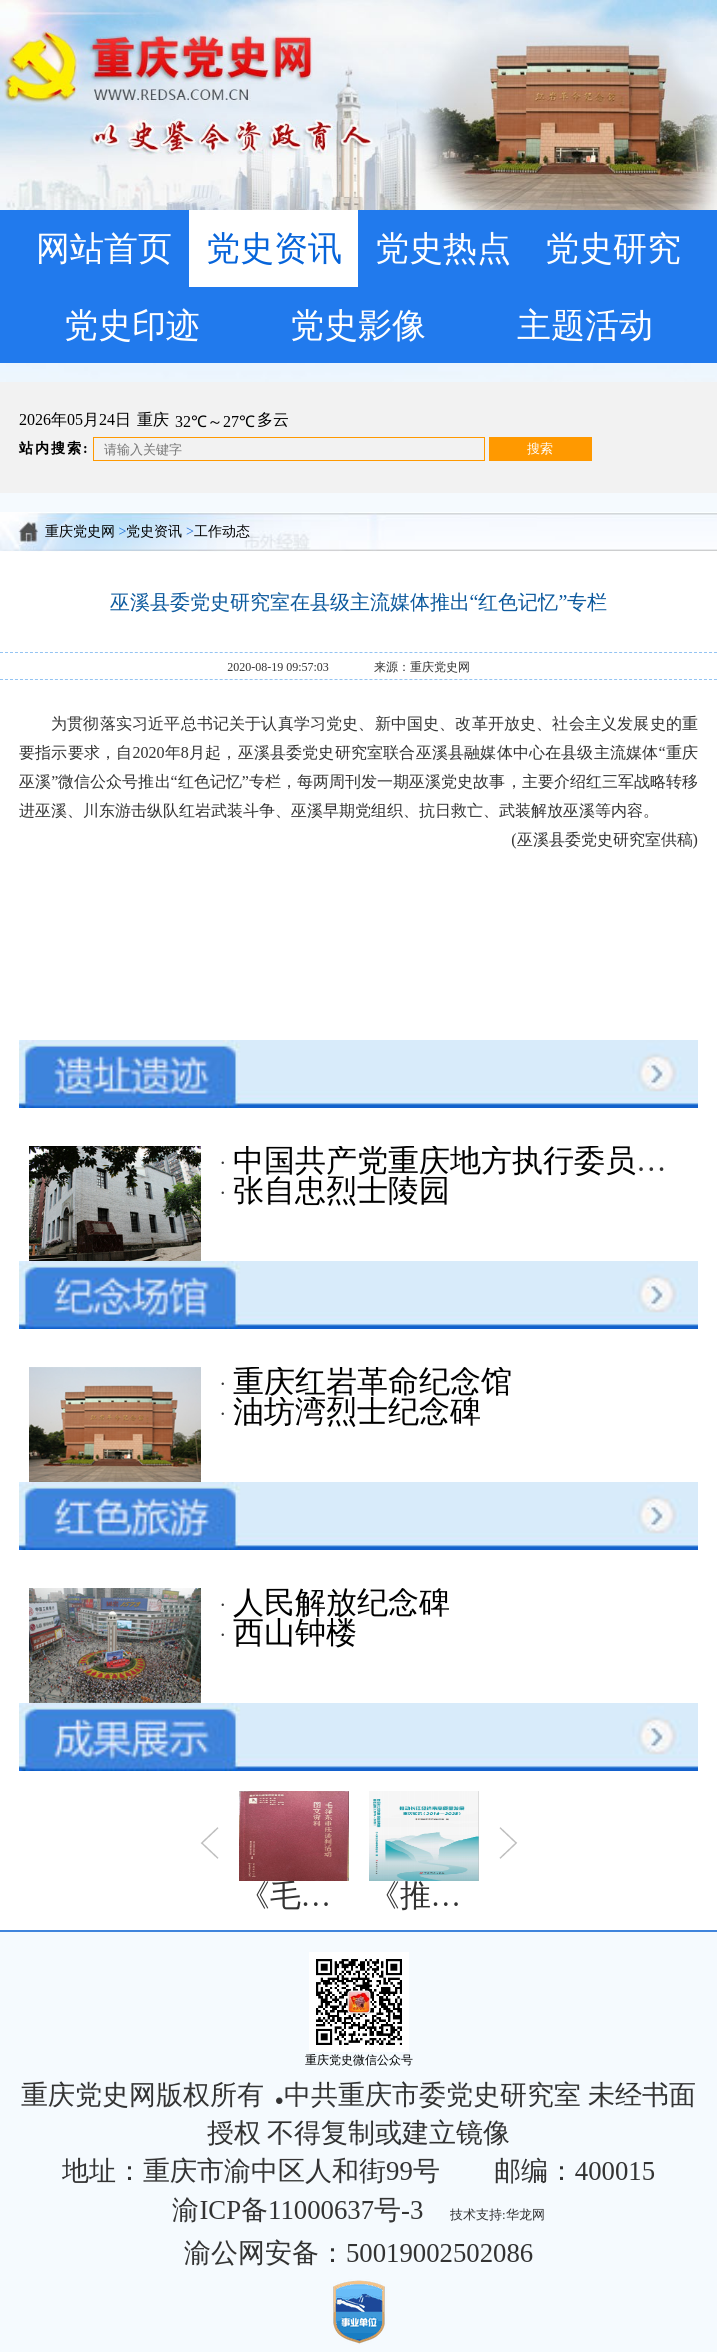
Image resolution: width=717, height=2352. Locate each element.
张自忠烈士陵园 (337, 1191)
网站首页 (104, 248)
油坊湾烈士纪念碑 (353, 1412)
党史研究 (613, 248)
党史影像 (358, 325)
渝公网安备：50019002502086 (358, 2253)
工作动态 (222, 531)
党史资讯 (274, 248)
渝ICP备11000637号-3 (297, 2210)
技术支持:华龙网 (497, 2214)
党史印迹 (132, 325)
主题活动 (585, 325)
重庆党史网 (80, 531)
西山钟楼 (291, 1633)
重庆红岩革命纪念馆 (368, 1382)
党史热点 (443, 248)
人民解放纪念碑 (337, 1603)
